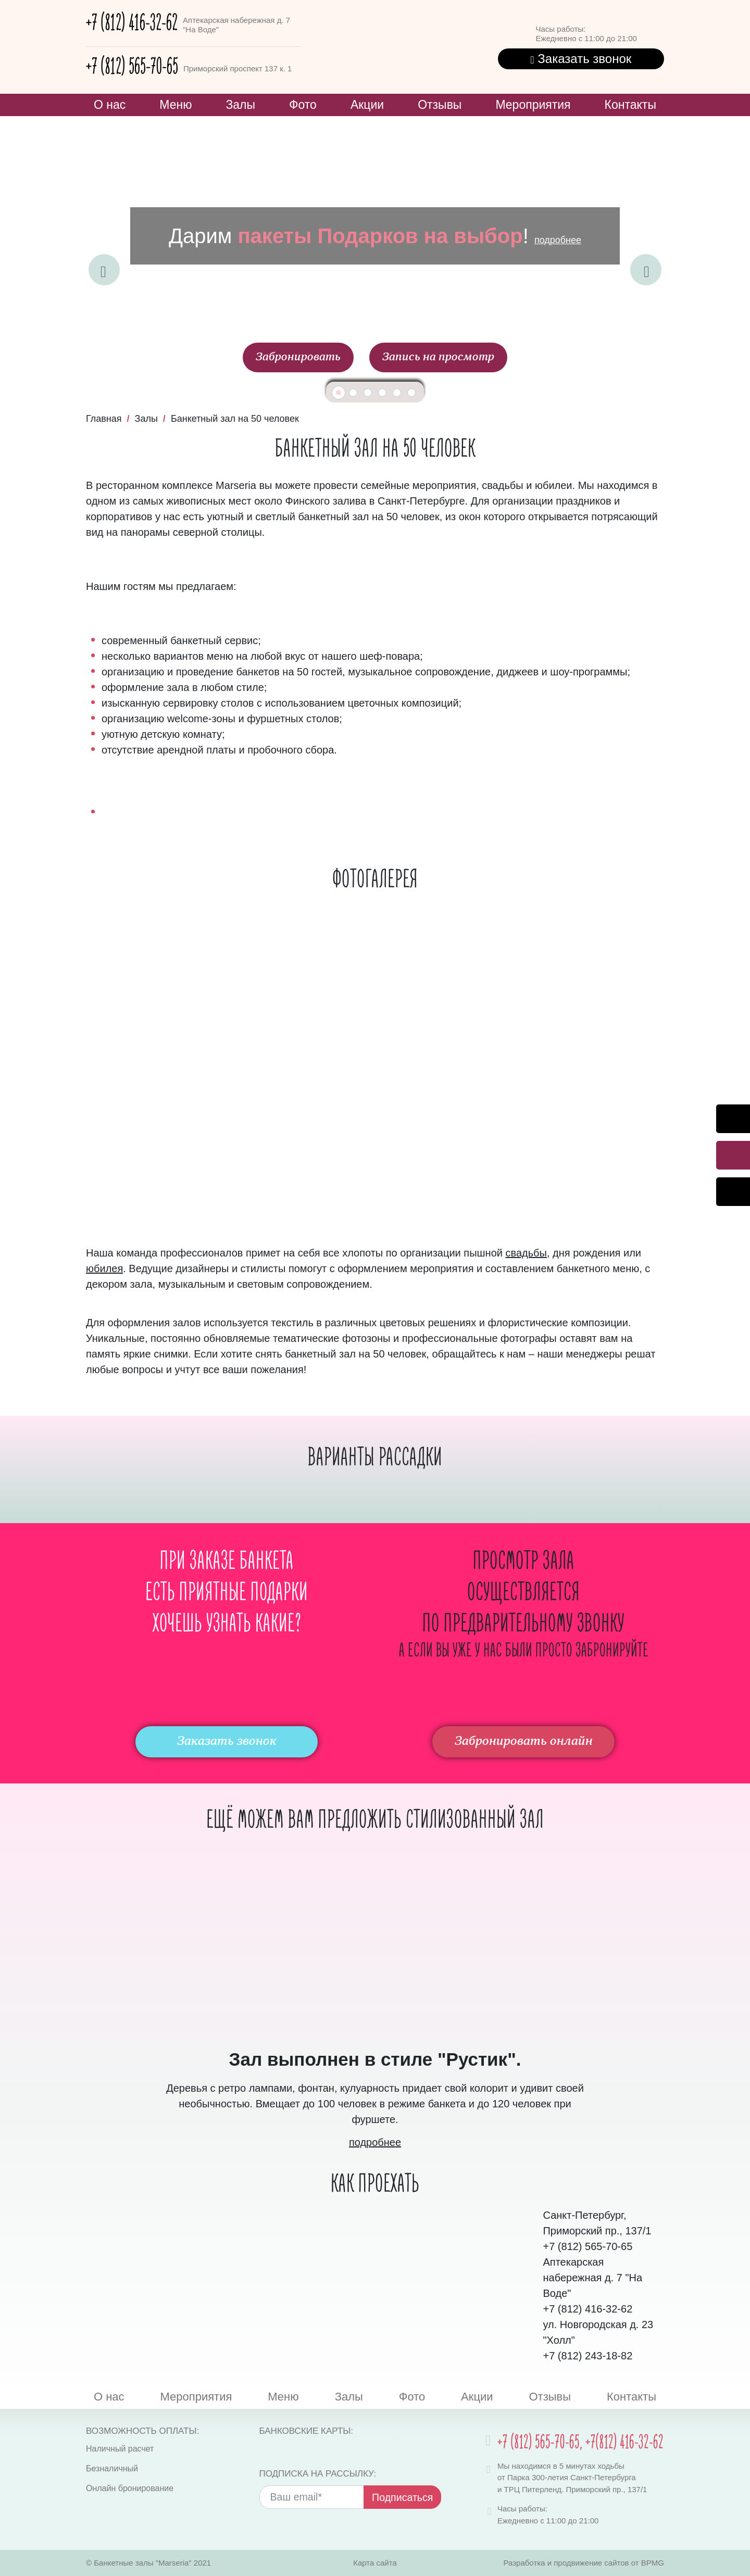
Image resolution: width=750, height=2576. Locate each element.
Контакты (630, 104)
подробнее (557, 240)
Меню (175, 104)
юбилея (104, 1268)
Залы (240, 104)
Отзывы (439, 104)
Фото (303, 104)
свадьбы (526, 1253)
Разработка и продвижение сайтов (566, 2562)
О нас (110, 104)
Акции (367, 104)
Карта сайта (375, 2562)
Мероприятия (532, 104)
